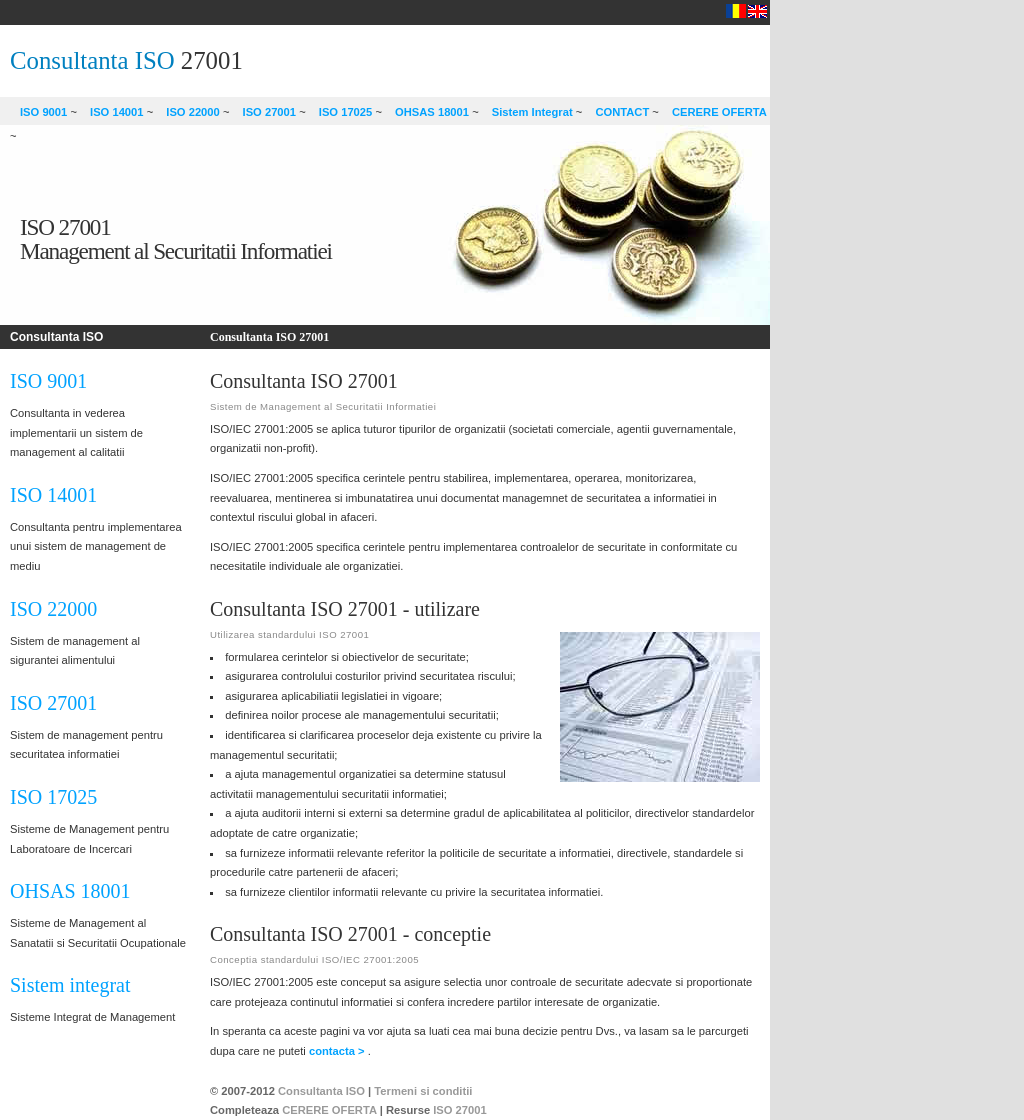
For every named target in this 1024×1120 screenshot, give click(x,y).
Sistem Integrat (532, 112)
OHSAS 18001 (432, 112)
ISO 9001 (43, 112)
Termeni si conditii (423, 1091)
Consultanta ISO (92, 60)
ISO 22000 (193, 112)
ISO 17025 (346, 112)
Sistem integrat (70, 985)
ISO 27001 (270, 112)
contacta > (338, 1051)
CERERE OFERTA (719, 112)
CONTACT (622, 112)
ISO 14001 (117, 112)
